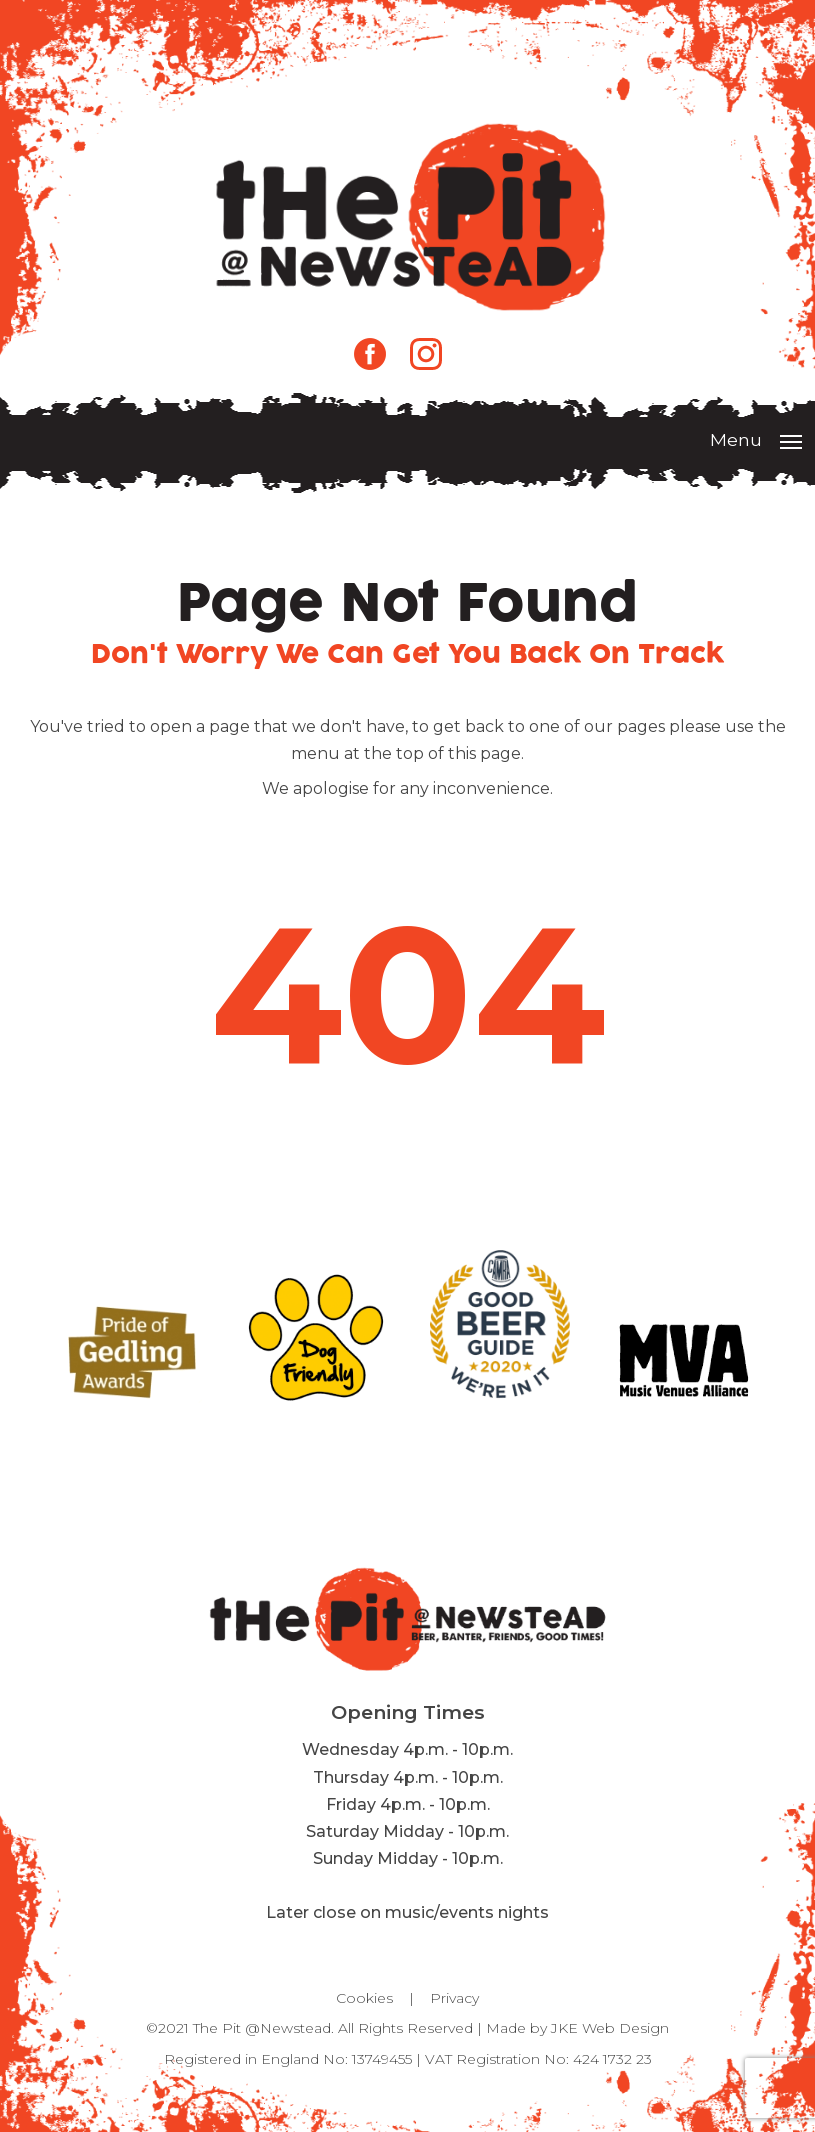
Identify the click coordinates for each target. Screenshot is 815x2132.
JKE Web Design (610, 2028)
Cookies (364, 1998)
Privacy (454, 1998)
